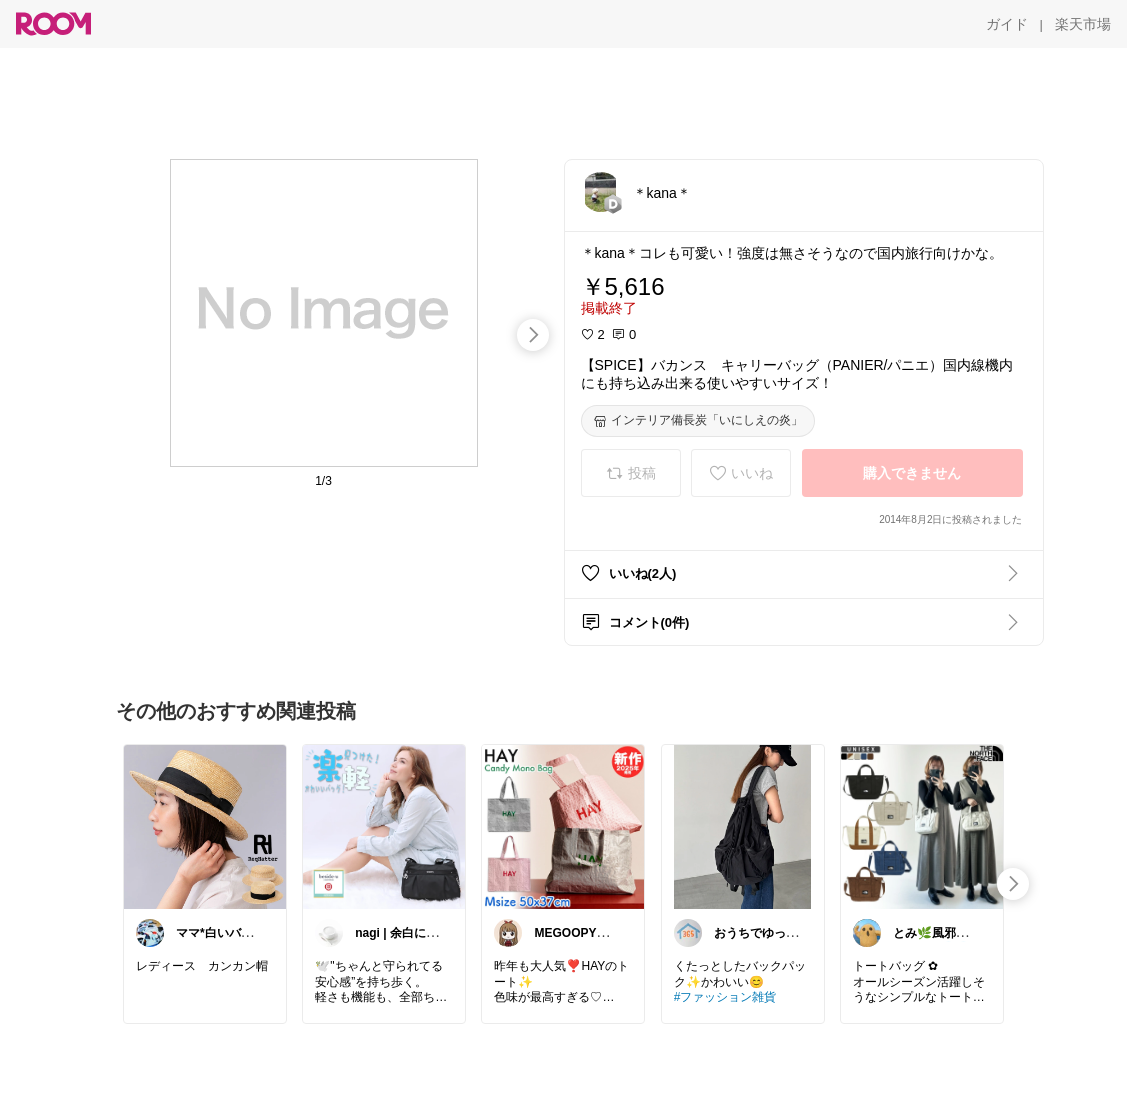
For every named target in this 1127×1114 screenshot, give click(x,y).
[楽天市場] (1083, 24)
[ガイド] (1007, 24)
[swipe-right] (533, 335)
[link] (205, 826)
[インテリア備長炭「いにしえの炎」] (698, 421)
